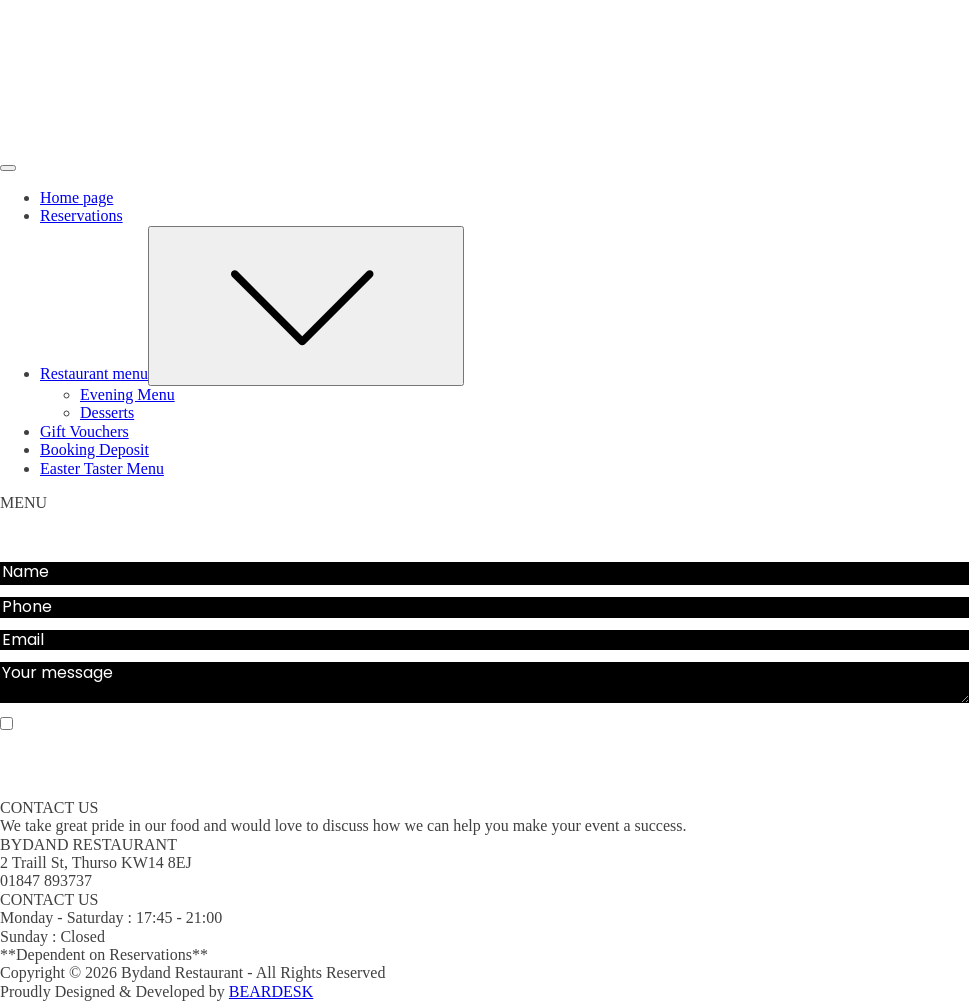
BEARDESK (271, 991)
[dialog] (484, 333)
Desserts (107, 412)
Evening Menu (127, 394)
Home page (76, 197)
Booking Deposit (94, 449)
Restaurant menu (252, 373)
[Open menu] (8, 168)
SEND (484, 769)
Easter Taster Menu (102, 468)
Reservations (81, 215)
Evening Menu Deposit (175, 541)
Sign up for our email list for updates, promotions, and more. (243, 724)
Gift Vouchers (84, 431)
